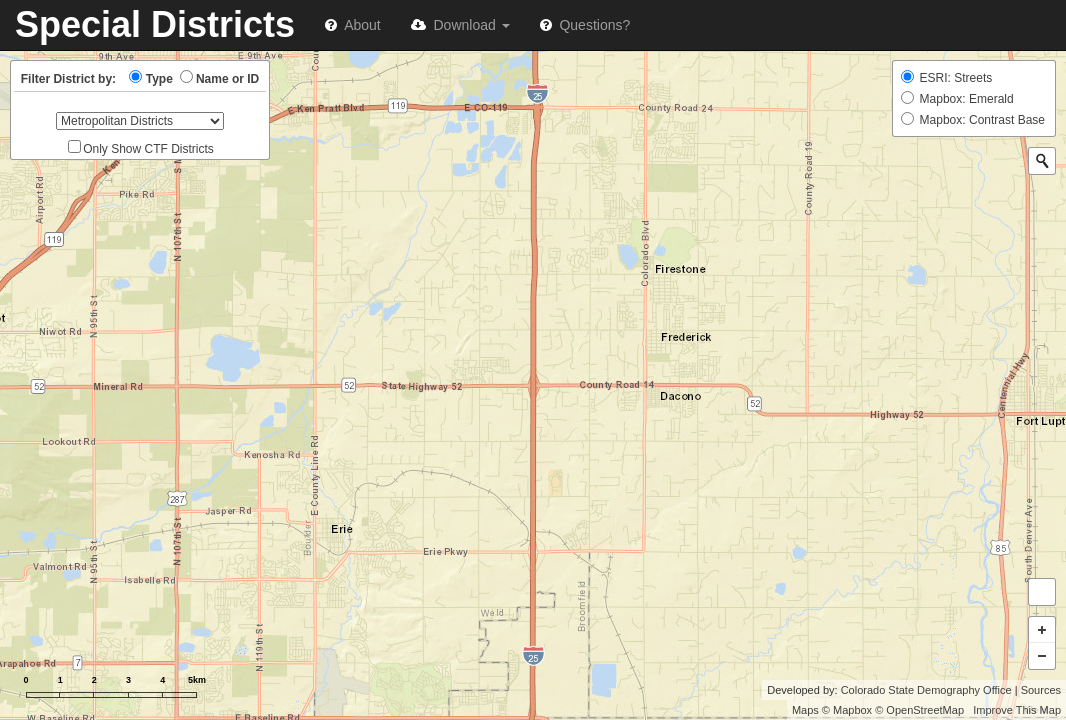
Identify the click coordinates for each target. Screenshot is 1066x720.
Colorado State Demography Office (926, 690)
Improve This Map (1017, 710)
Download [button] (460, 25)
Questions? (585, 25)
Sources (1041, 690)
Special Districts (155, 24)
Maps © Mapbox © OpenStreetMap (878, 710)
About (353, 25)
